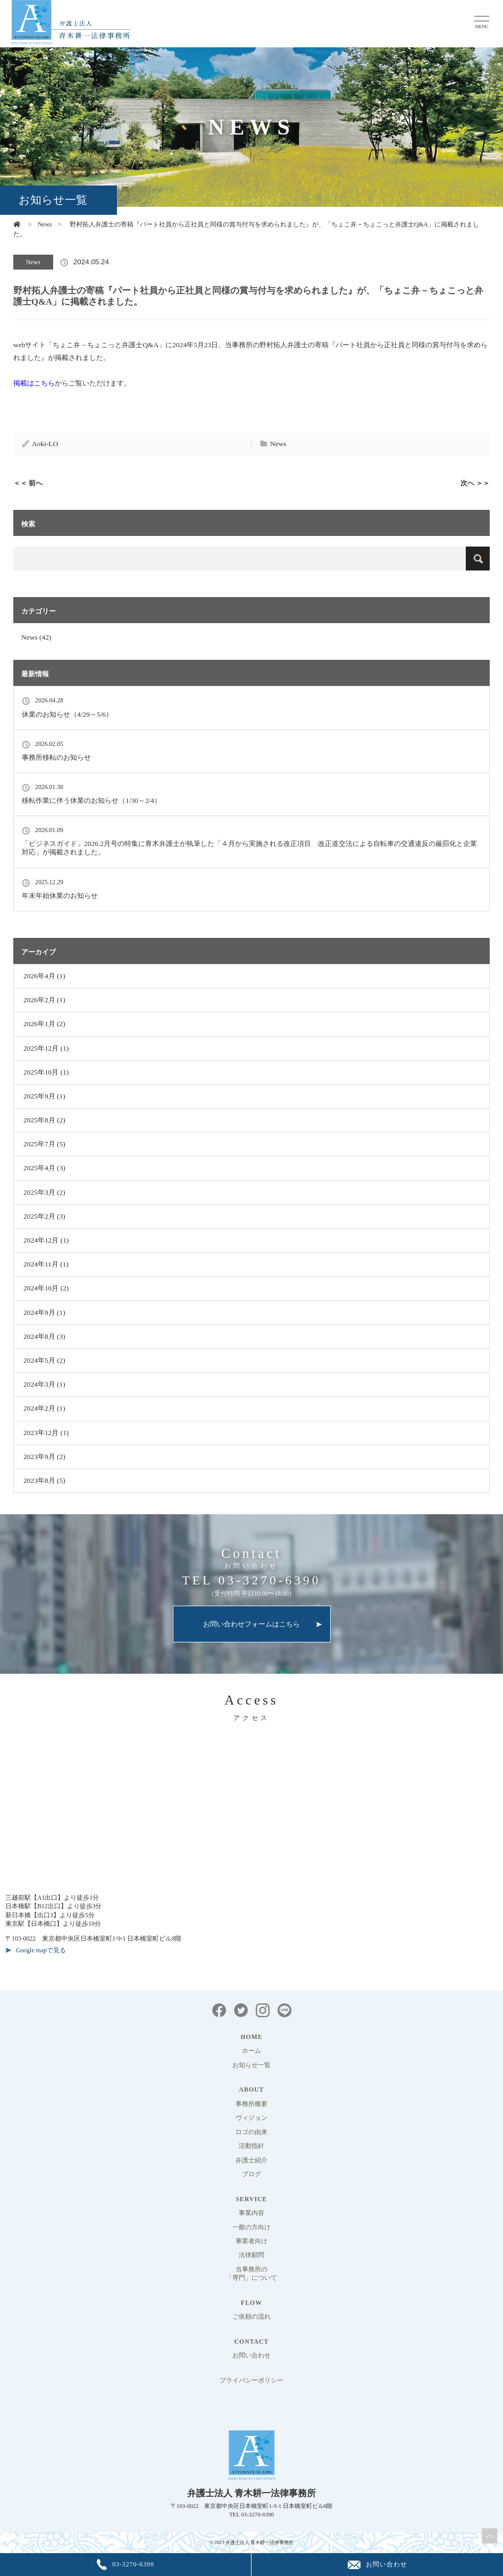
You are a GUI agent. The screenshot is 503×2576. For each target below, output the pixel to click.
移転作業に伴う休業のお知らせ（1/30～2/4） (91, 800)
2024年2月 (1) (44, 1408)
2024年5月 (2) (44, 1360)
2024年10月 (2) (46, 1288)
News (45, 224)
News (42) (36, 637)
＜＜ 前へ (28, 483)
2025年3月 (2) (44, 1192)
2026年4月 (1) (44, 976)
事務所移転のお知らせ (56, 757)
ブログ (251, 2174)
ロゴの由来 (251, 2132)
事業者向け (251, 2241)
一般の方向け (251, 2227)
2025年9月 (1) (44, 1096)
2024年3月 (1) (44, 1384)
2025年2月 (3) (44, 1216)
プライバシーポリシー (251, 2380)
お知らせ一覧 (251, 2065)
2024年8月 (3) (44, 1336)
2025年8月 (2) (44, 1120)
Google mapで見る (41, 1950)
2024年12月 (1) (46, 1240)
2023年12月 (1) (46, 1433)
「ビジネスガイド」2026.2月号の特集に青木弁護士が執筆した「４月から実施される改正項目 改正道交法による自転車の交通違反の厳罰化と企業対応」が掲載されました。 (249, 848)
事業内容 (251, 2213)
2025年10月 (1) (46, 1072)
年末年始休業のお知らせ (60, 896)
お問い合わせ (251, 2355)
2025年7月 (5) (44, 1144)
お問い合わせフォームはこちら (251, 1624)
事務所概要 (251, 2104)
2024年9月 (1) (44, 1312)
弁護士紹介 (251, 2160)
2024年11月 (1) (46, 1264)
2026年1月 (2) (44, 1024)
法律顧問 (251, 2255)
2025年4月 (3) (44, 1168)
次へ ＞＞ (475, 483)
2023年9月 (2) (44, 1457)
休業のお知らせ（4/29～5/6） (67, 714)
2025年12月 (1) (46, 1048)
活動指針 (251, 2146)
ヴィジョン (251, 2117)
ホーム (251, 2051)
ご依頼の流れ (251, 2316)
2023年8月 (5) (44, 1480)
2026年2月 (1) (44, 1000)
